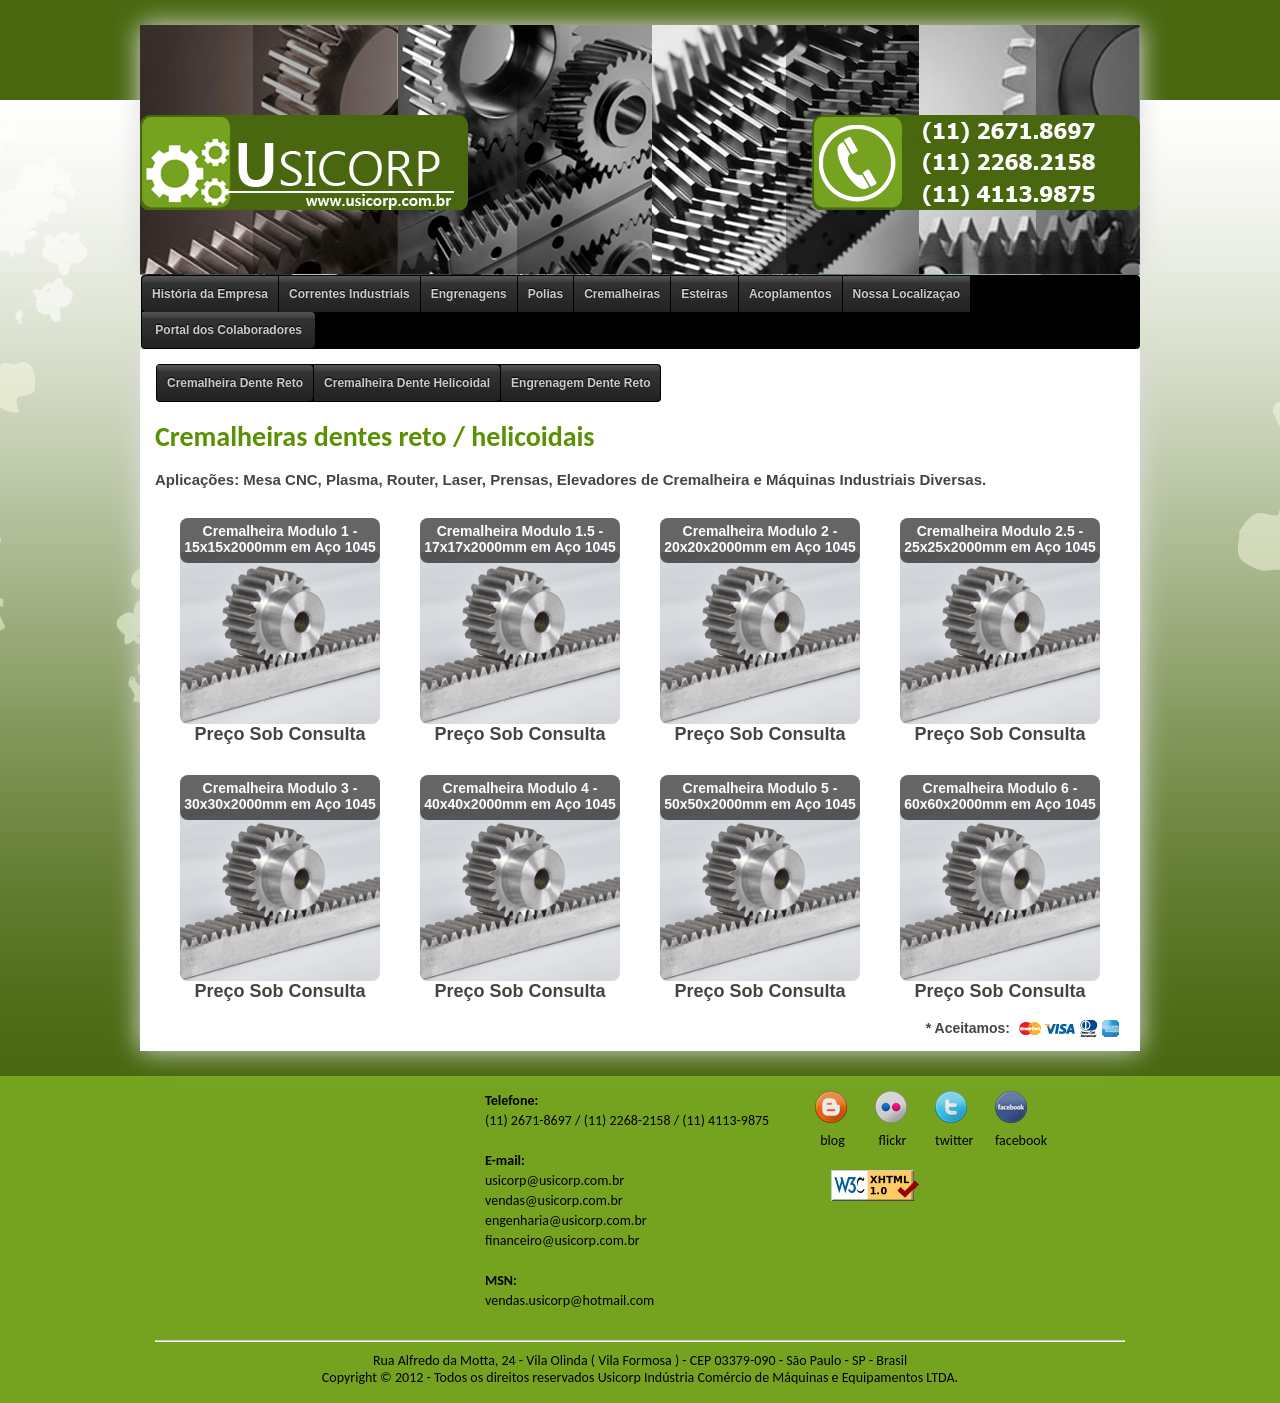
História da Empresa (210, 294)
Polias (545, 294)
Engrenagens (469, 294)
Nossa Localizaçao (906, 294)
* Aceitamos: (1025, 1029)
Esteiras (704, 294)
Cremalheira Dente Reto (235, 383)
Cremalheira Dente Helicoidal (407, 383)
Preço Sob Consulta (279, 734)
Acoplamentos (790, 294)
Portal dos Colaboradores (228, 330)
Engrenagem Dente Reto (580, 383)
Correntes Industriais (349, 294)
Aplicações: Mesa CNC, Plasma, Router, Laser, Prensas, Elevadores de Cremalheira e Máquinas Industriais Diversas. (570, 479)
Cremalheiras (622, 294)
